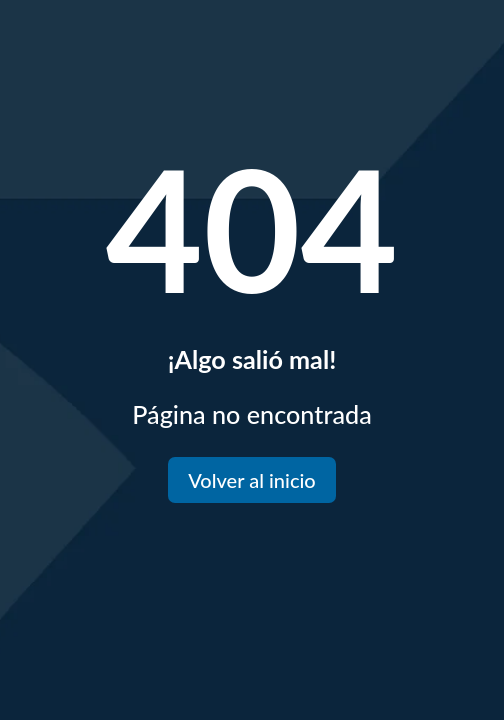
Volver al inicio (251, 480)
